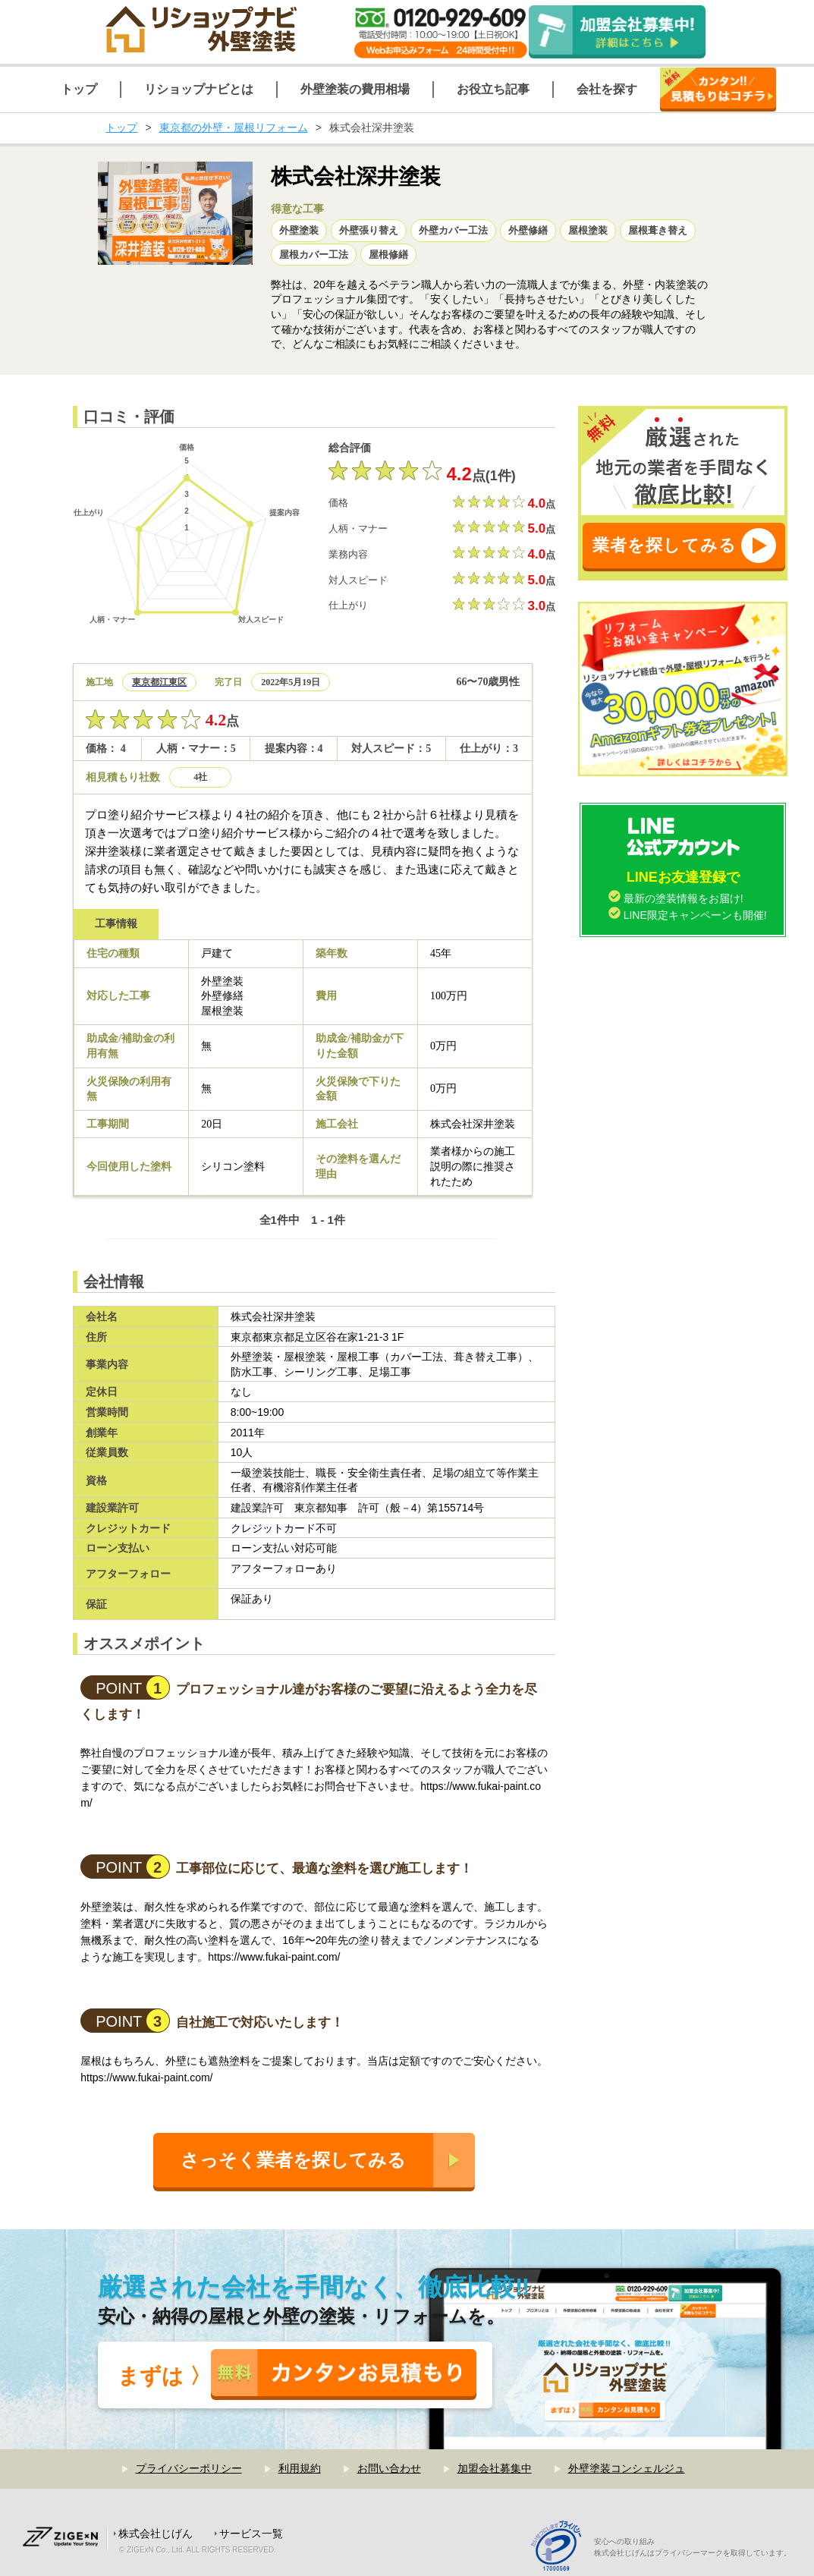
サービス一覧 (251, 2533)
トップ (121, 127)
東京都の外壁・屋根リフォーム (233, 127)
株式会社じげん (155, 2533)
